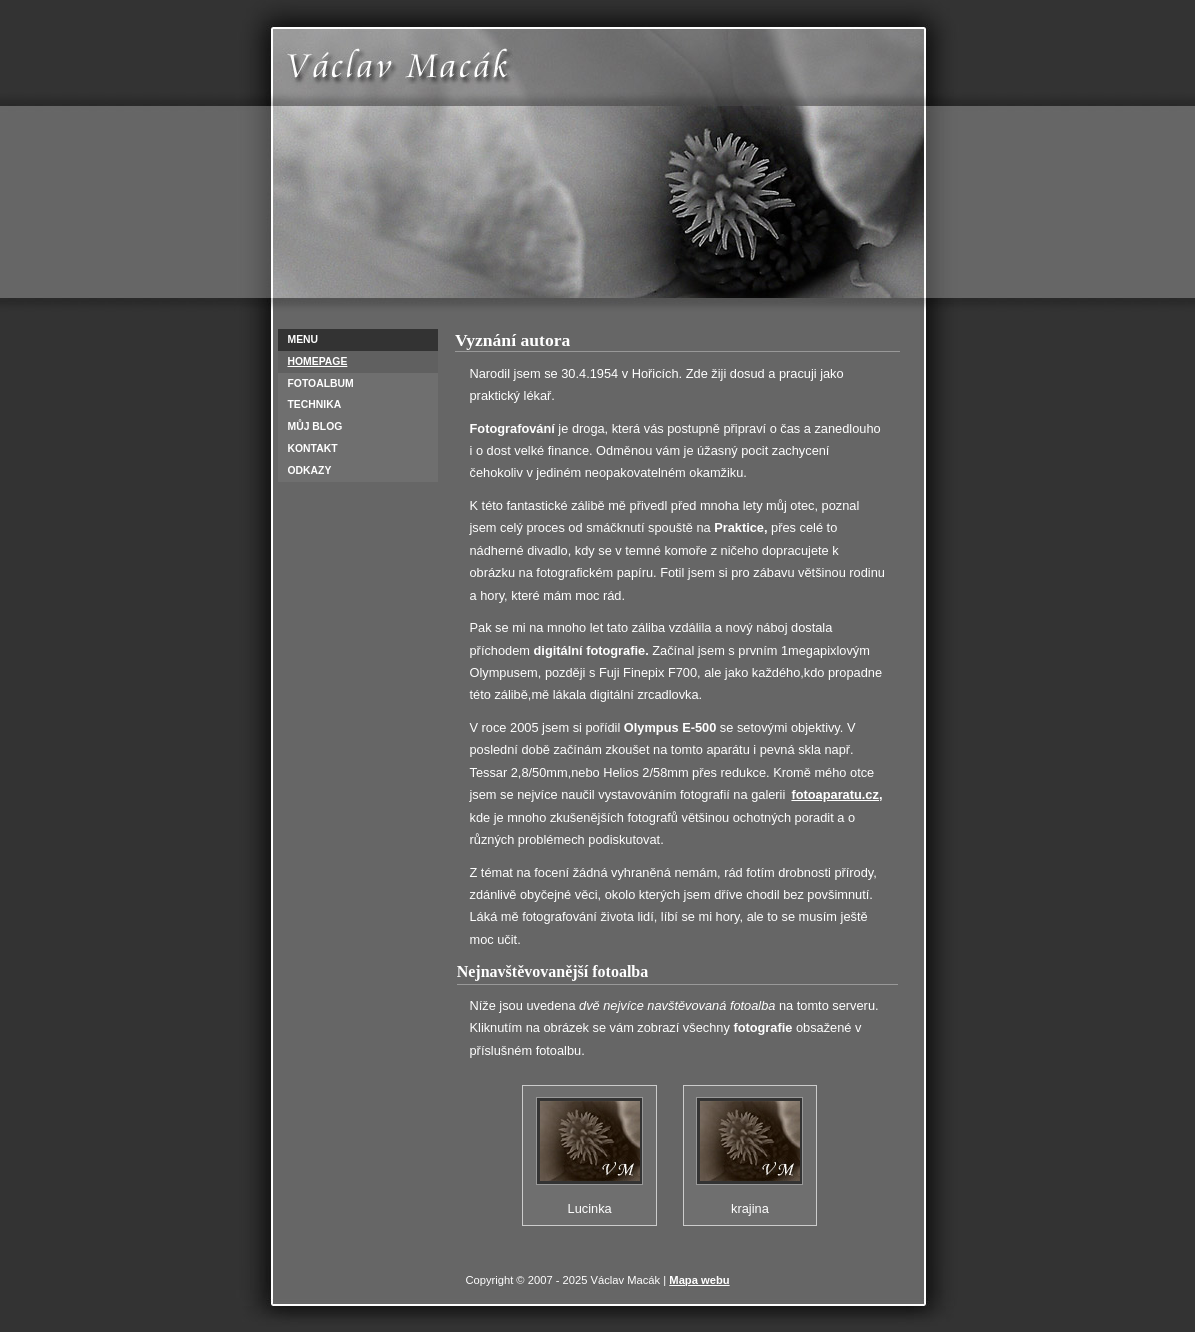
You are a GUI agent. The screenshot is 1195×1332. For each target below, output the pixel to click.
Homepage (318, 361)
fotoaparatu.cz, (836, 794)
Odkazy (310, 470)
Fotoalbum (321, 383)
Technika (315, 404)
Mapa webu (699, 1280)
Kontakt (313, 448)
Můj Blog (315, 426)
